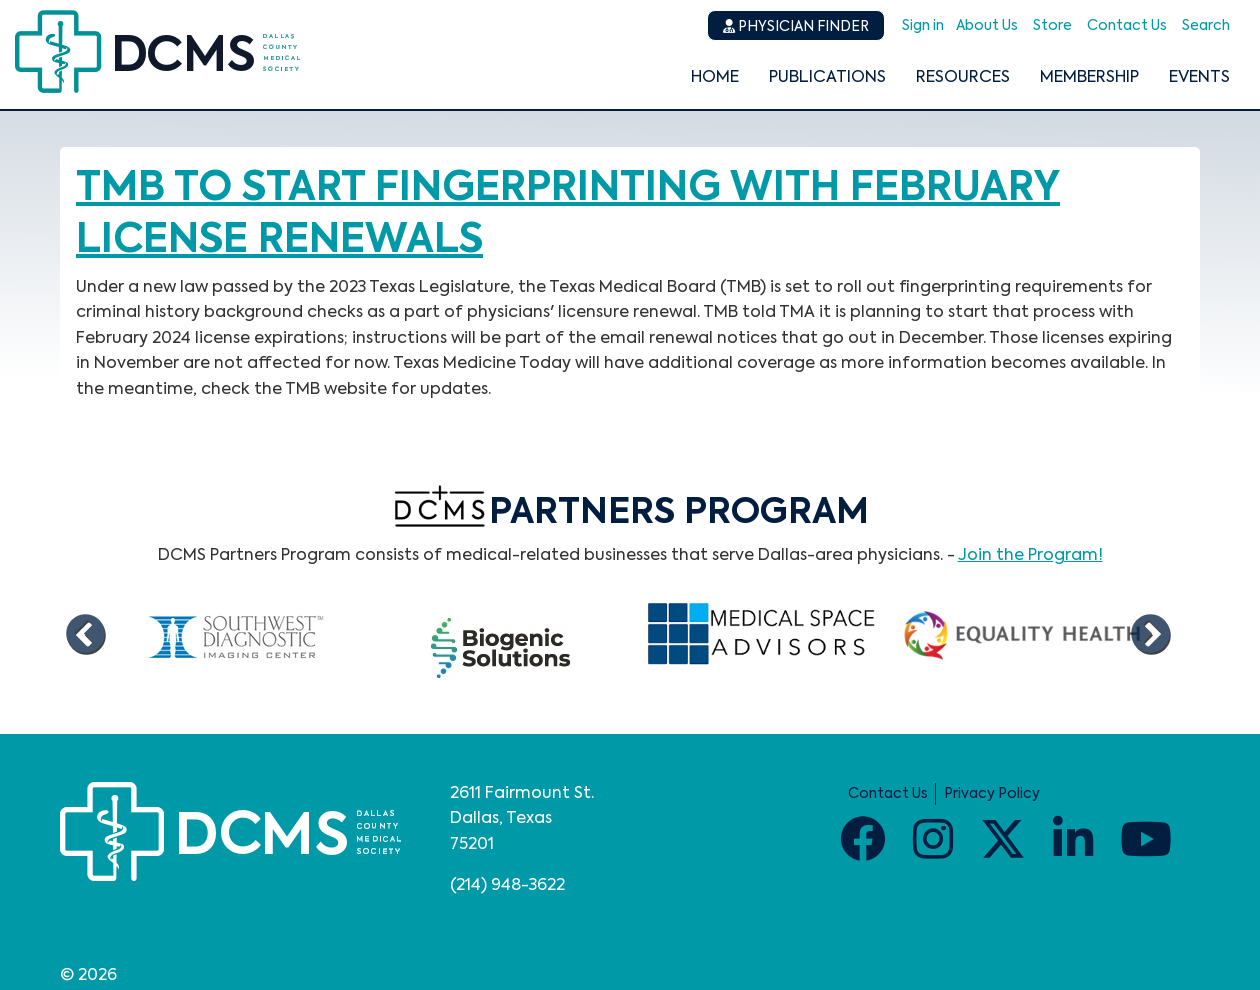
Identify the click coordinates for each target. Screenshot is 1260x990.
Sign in (923, 26)
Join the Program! (1030, 556)
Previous (85, 636)
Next (1150, 636)
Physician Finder (796, 26)
